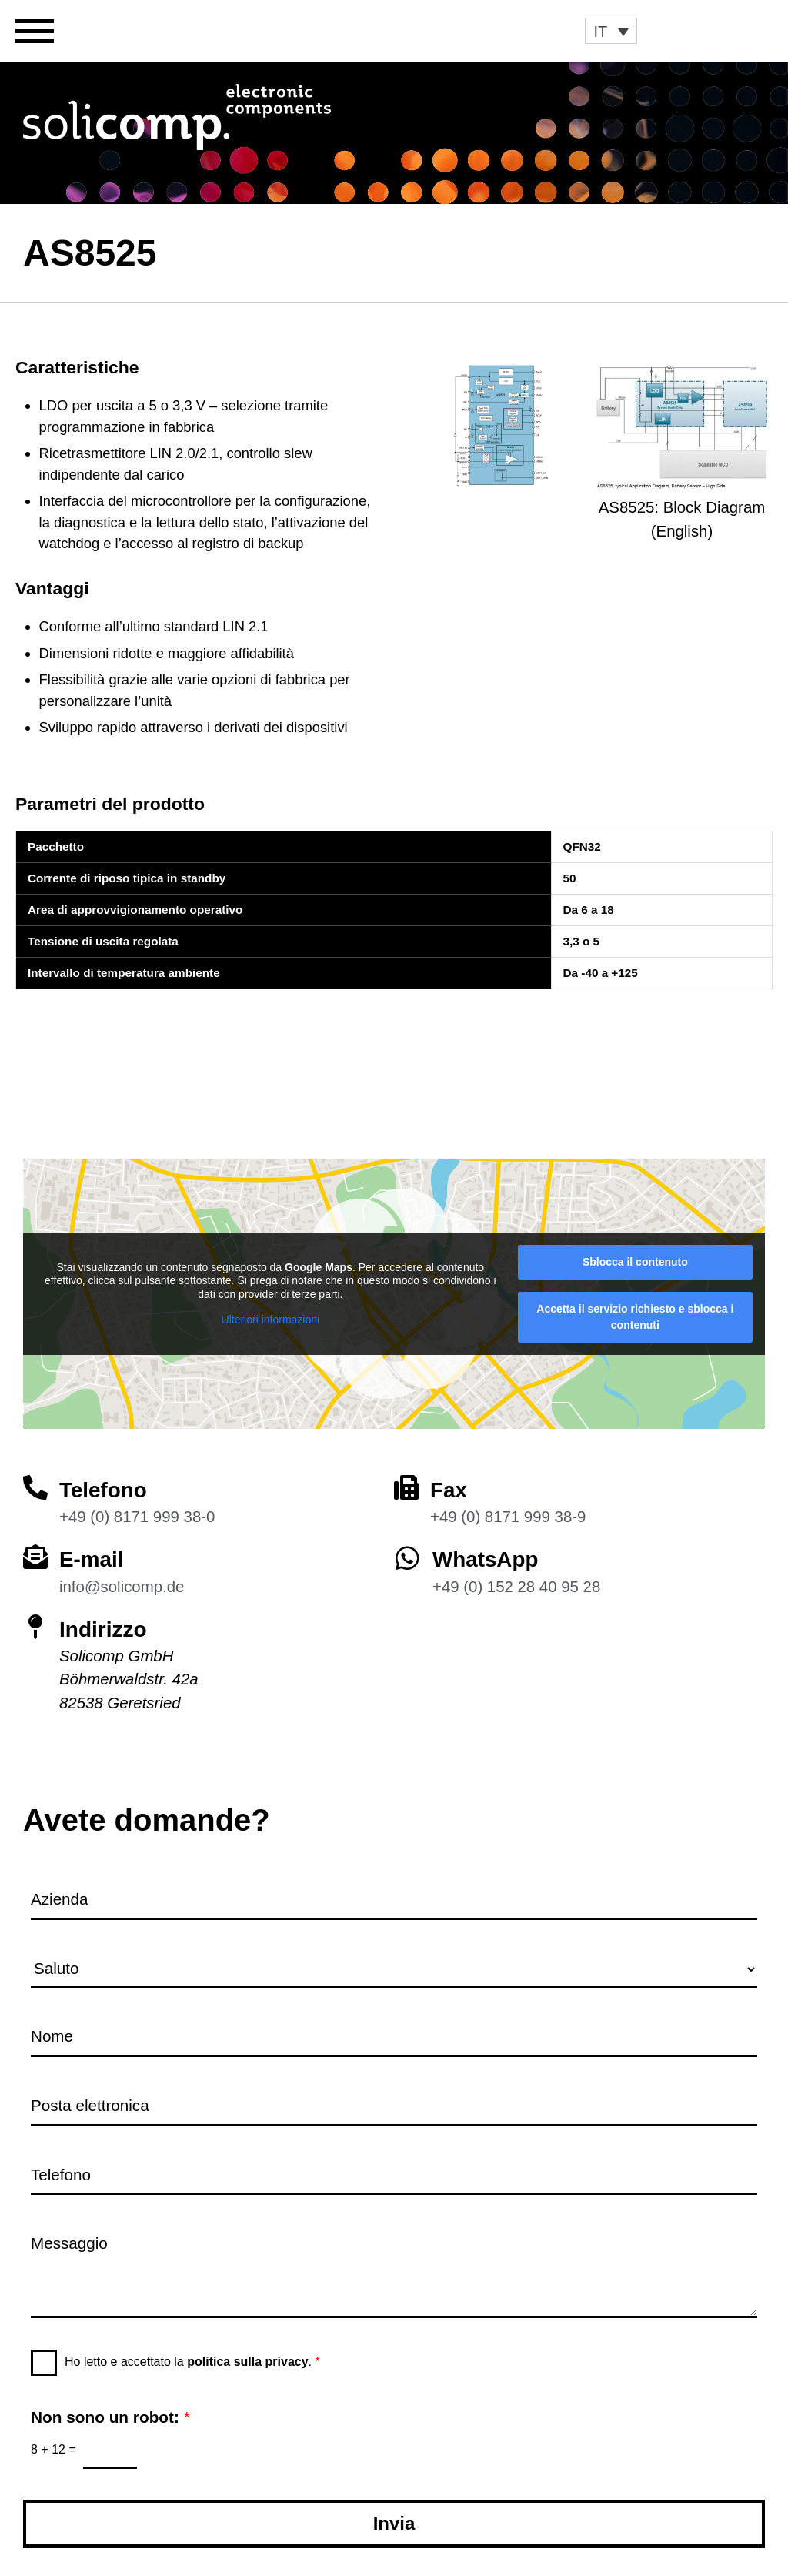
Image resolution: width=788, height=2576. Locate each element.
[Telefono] (35, 1487)
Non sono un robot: (110, 2417)
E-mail (91, 1559)
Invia (394, 2523)
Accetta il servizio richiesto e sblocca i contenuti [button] (634, 1317)
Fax (448, 1490)
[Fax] (406, 1487)
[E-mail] (35, 1556)
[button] (611, 31)
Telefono (103, 1490)
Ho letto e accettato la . (192, 2361)
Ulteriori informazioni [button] (271, 1319)
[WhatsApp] (407, 1557)
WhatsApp (485, 1559)
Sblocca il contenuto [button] (635, 1262)
